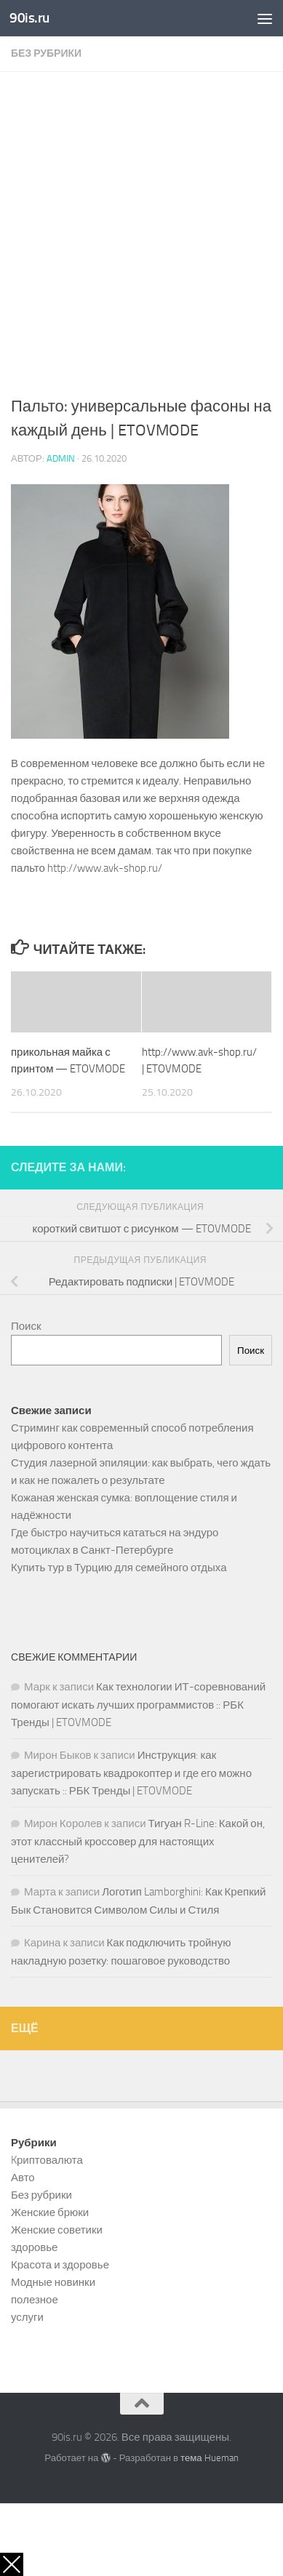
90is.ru (29, 17)
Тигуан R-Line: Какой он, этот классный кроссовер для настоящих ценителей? (138, 1841)
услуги (27, 2317)
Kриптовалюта (47, 2160)
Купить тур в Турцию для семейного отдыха (119, 1567)
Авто (23, 2177)
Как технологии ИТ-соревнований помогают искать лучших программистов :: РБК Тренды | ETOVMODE (138, 1704)
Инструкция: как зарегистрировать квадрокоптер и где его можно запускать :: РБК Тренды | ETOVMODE (131, 1773)
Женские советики (57, 2229)
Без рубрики (46, 53)
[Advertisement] (141, 246)
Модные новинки (53, 2282)
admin (61, 458)
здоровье (34, 2247)
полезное (34, 2299)
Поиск (26, 1326)
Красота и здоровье (60, 2264)
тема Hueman (209, 2457)
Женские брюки (50, 2212)
